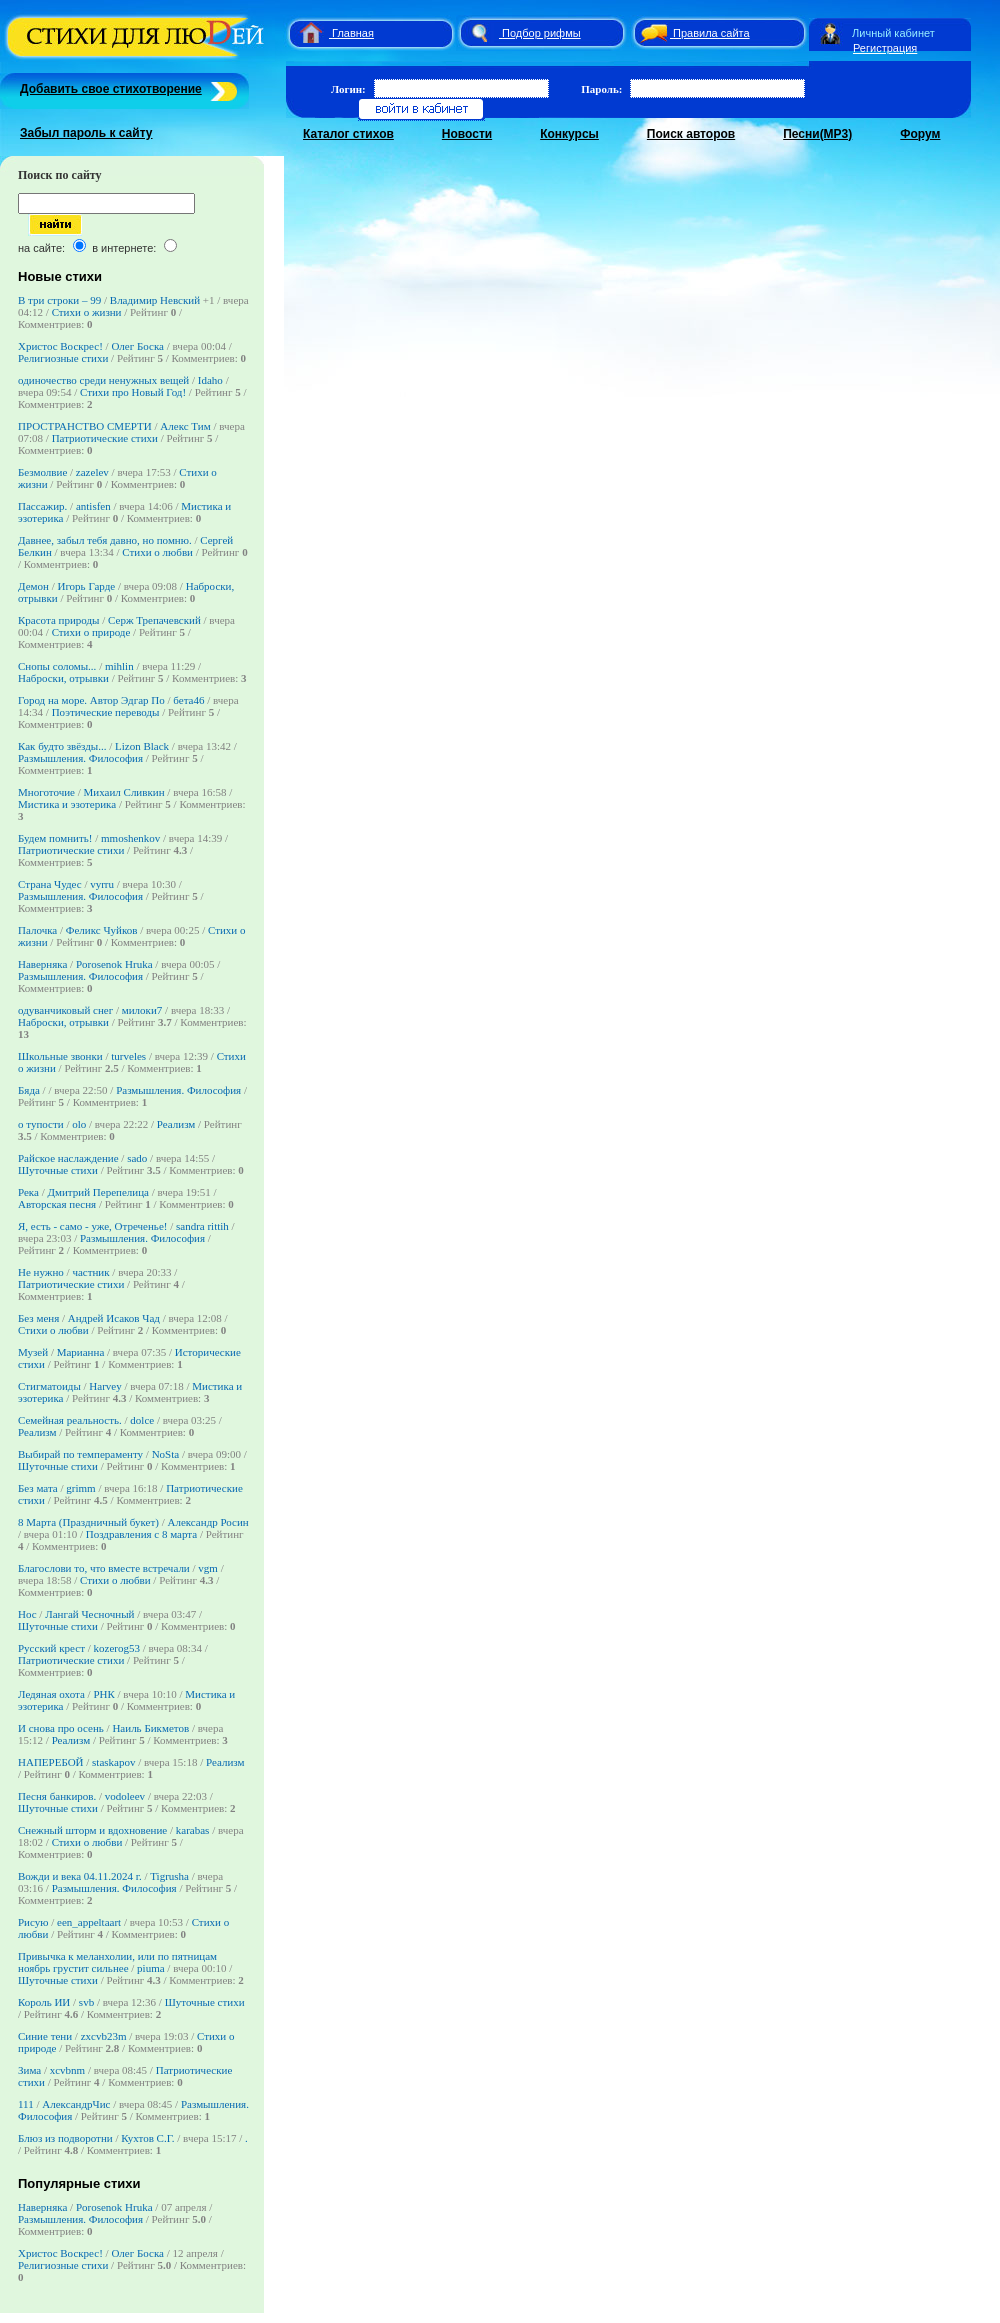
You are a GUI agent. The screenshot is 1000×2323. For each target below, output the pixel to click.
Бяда (29, 1090)
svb (86, 2002)
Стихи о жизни (87, 312)
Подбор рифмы (541, 33)
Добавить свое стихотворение (111, 89)
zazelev (92, 472)
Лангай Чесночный (89, 1614)
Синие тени (45, 2036)
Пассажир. (42, 506)
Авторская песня (57, 1204)
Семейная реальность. (70, 1420)
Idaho (210, 380)
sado (137, 1158)
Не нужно (41, 1272)
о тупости (42, 1124)
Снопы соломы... (57, 666)
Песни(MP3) (817, 134)
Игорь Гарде (86, 586)
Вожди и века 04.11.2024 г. (80, 1876)
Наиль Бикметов (150, 1728)
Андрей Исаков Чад (114, 1318)
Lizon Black (142, 746)
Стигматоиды (49, 1386)
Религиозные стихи (63, 358)
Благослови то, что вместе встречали (104, 1568)
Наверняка (42, 964)
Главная (353, 33)
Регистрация (885, 48)
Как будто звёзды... (62, 746)
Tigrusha (169, 1876)
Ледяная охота (51, 1694)
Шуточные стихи (58, 1170)
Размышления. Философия (80, 758)
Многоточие (46, 792)
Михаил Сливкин (124, 792)
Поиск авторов (691, 134)
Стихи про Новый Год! (133, 392)
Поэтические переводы (106, 712)
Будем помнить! (55, 838)
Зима (29, 2070)
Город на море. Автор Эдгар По (92, 700)
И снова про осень (61, 1728)
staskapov (113, 1762)
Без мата (38, 1488)
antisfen (93, 506)
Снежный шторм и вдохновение (92, 1830)
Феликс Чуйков (102, 930)
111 (26, 2104)
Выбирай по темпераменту (80, 1454)
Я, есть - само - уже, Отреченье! (92, 1226)
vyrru (102, 884)
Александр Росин (207, 1522)
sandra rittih (202, 1226)
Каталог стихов (348, 134)
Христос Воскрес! (60, 346)
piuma (151, 1968)
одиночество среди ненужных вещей (103, 380)
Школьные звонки (60, 1056)
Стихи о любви (157, 552)
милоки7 (142, 1010)
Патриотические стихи (105, 438)
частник (90, 1272)
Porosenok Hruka (114, 964)
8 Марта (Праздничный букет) (88, 1522)
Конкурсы (569, 134)
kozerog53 (117, 1648)
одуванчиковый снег (67, 1010)
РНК (103, 1694)
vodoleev (125, 1796)
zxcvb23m (104, 2036)
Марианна (81, 1352)
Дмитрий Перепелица (97, 1192)
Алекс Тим (185, 426)
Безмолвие (42, 472)
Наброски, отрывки (63, 678)
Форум (920, 134)
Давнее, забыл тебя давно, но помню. (105, 540)
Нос (27, 1614)
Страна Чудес (50, 884)
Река (28, 1192)
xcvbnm (67, 2070)
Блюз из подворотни (65, 2138)
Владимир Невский (155, 300)
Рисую (33, 1922)
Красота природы (60, 620)
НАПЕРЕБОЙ (51, 1762)
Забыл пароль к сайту (86, 133)
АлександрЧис (76, 2104)
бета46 (188, 700)
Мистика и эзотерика (67, 804)
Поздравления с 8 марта (141, 1534)
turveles (128, 1056)
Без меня (38, 1318)
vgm (208, 1568)
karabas (193, 1830)
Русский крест (51, 1648)
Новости (467, 134)
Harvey (105, 1386)
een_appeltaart (89, 1922)
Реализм (176, 1124)
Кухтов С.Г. (147, 2138)
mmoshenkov (130, 838)
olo (79, 1124)
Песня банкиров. (57, 1796)
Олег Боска (137, 346)
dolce (142, 1420)
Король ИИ (44, 2002)
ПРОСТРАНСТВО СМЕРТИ (85, 426)
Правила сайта (711, 33)
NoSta (166, 1454)
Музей (33, 1352)
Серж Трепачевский (154, 620)
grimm (80, 1488)
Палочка (37, 930)
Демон (33, 586)
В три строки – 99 (59, 300)
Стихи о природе (91, 632)
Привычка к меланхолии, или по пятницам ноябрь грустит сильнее (117, 1962)
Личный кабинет (893, 33)
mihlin (119, 666)
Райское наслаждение (68, 1158)
